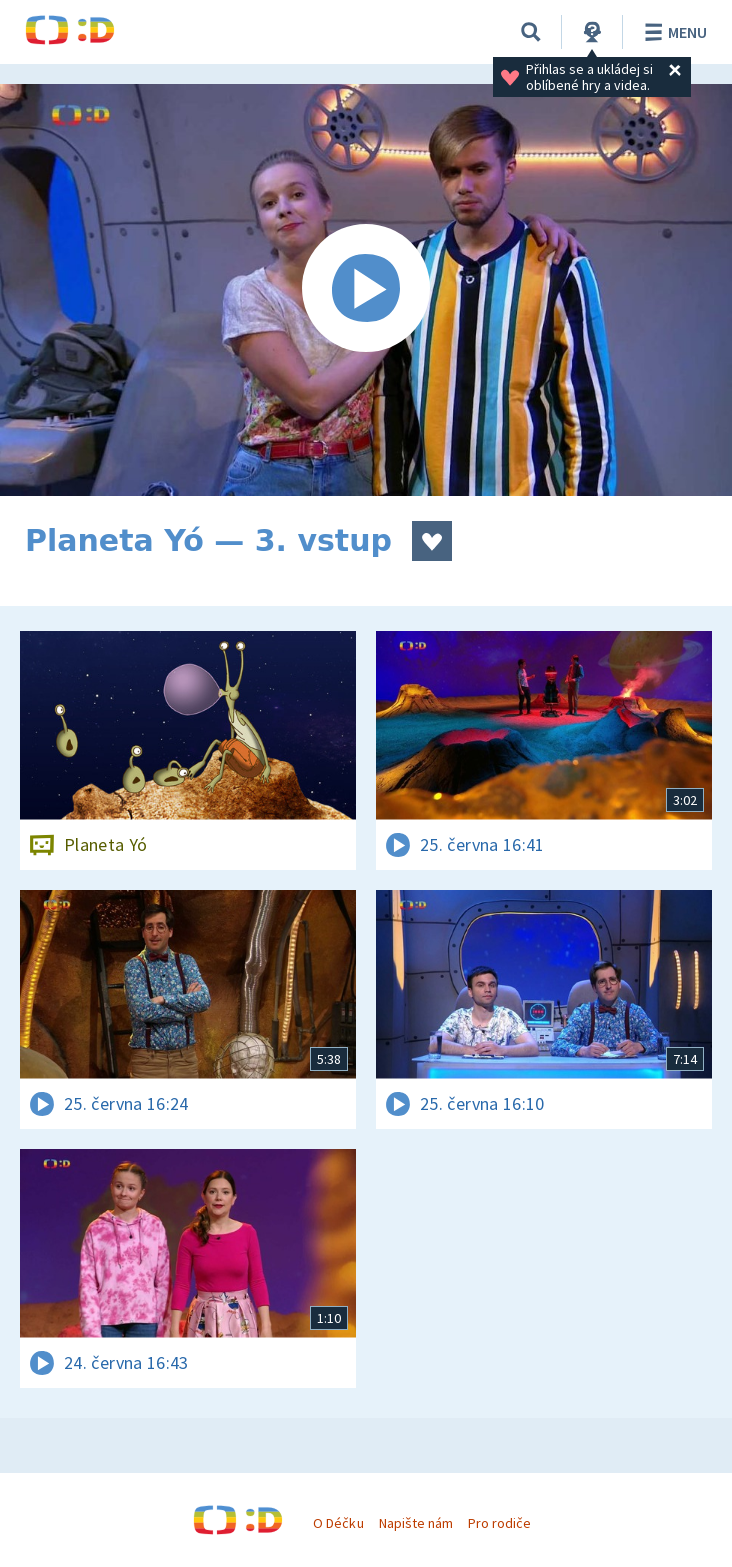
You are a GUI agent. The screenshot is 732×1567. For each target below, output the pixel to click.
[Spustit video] (366, 290)
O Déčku (338, 1523)
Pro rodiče (499, 1523)
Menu (672, 32)
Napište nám (416, 1523)
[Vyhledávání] (531, 32)
